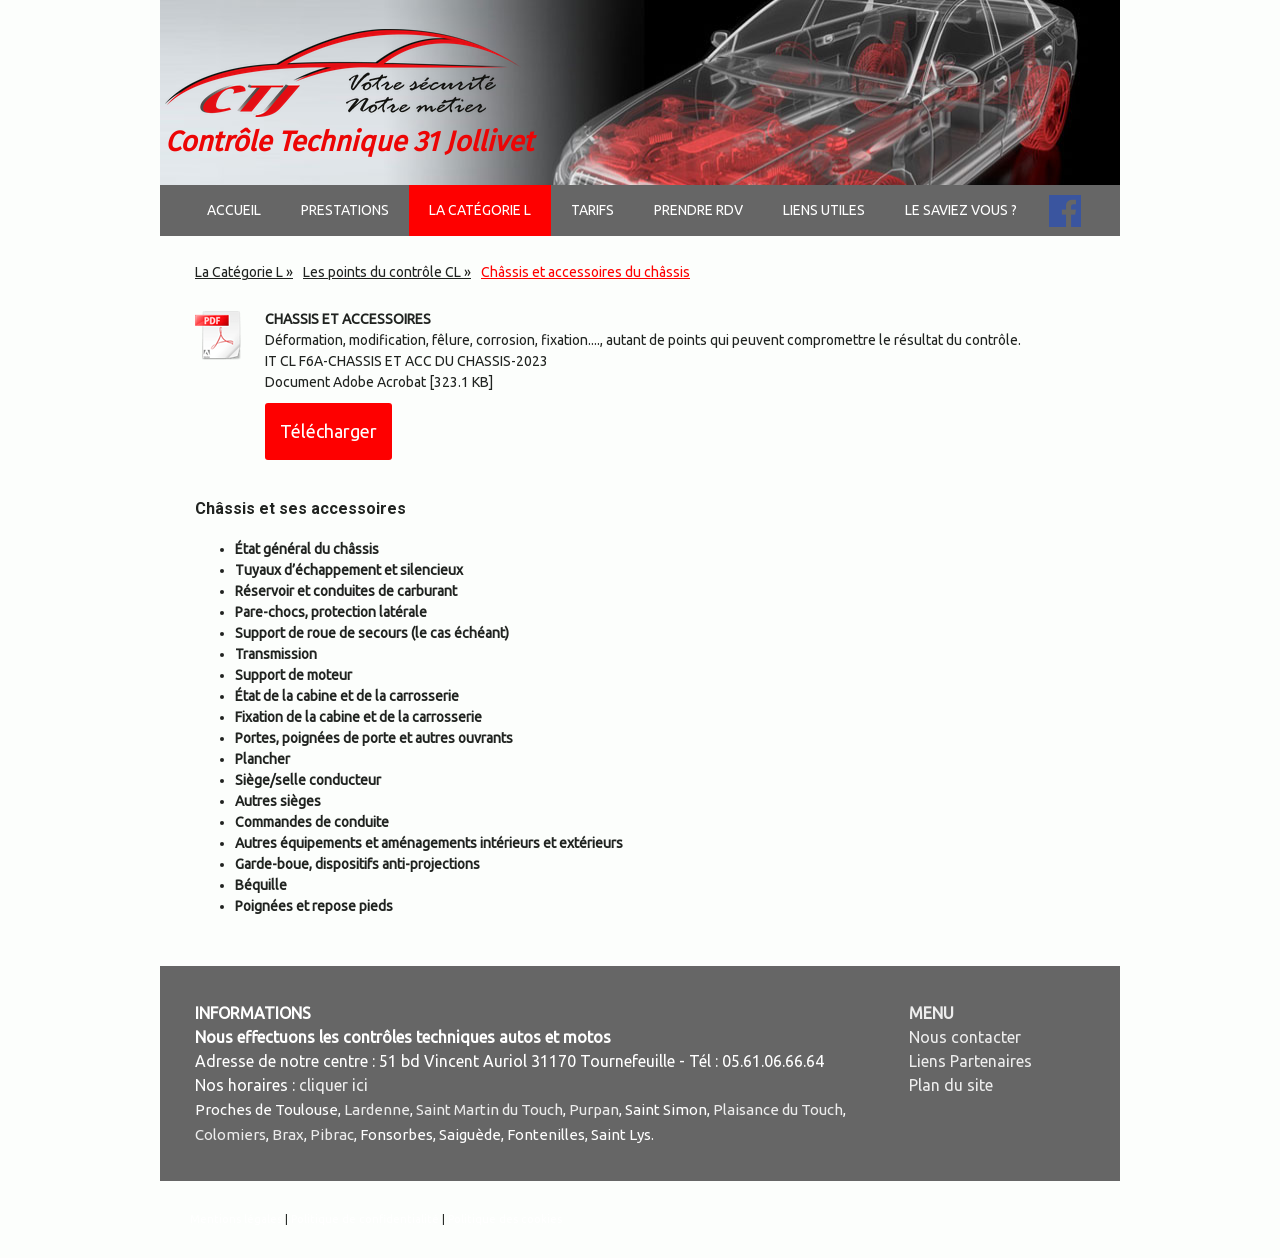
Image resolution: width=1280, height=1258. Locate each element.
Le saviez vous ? (961, 210)
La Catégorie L (480, 210)
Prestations (345, 210)
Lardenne (377, 1109)
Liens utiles (824, 210)
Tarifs (592, 210)
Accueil (234, 210)
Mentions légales (236, 1219)
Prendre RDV (698, 210)
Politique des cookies (505, 1219)
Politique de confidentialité (365, 1219)
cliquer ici (333, 1085)
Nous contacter (965, 1037)
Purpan (594, 1109)
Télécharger (328, 431)
